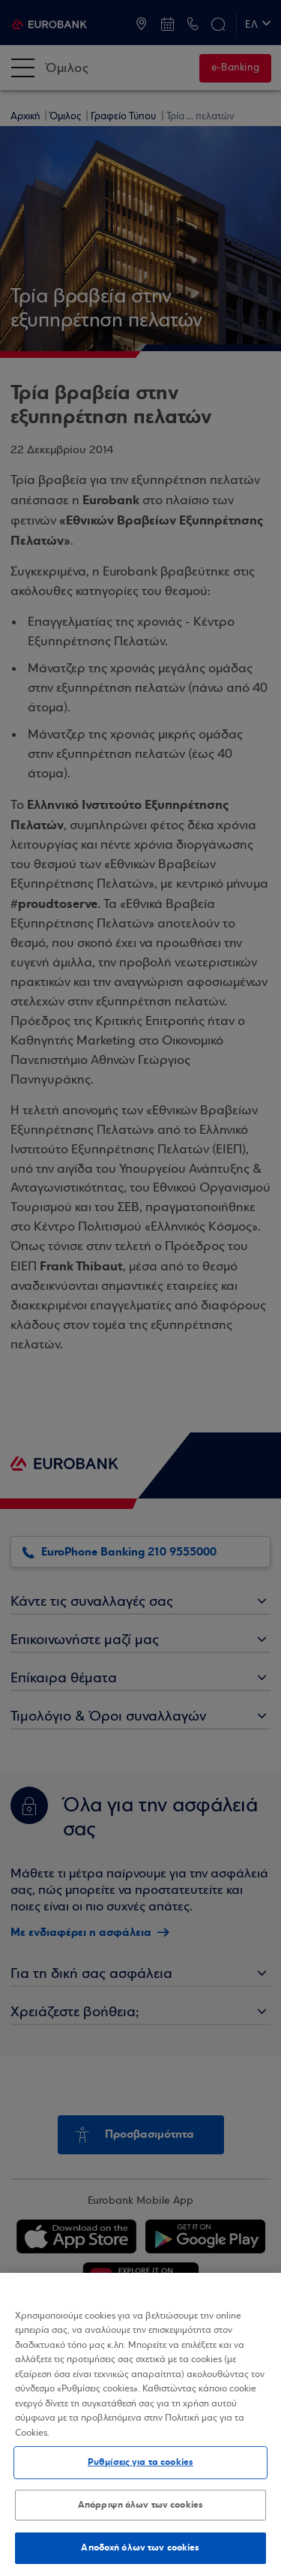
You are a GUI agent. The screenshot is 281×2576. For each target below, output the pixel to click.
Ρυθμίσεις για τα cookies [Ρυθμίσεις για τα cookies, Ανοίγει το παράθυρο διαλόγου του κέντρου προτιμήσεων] (140, 2462)
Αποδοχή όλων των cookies (140, 2547)
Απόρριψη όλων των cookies (140, 2505)
